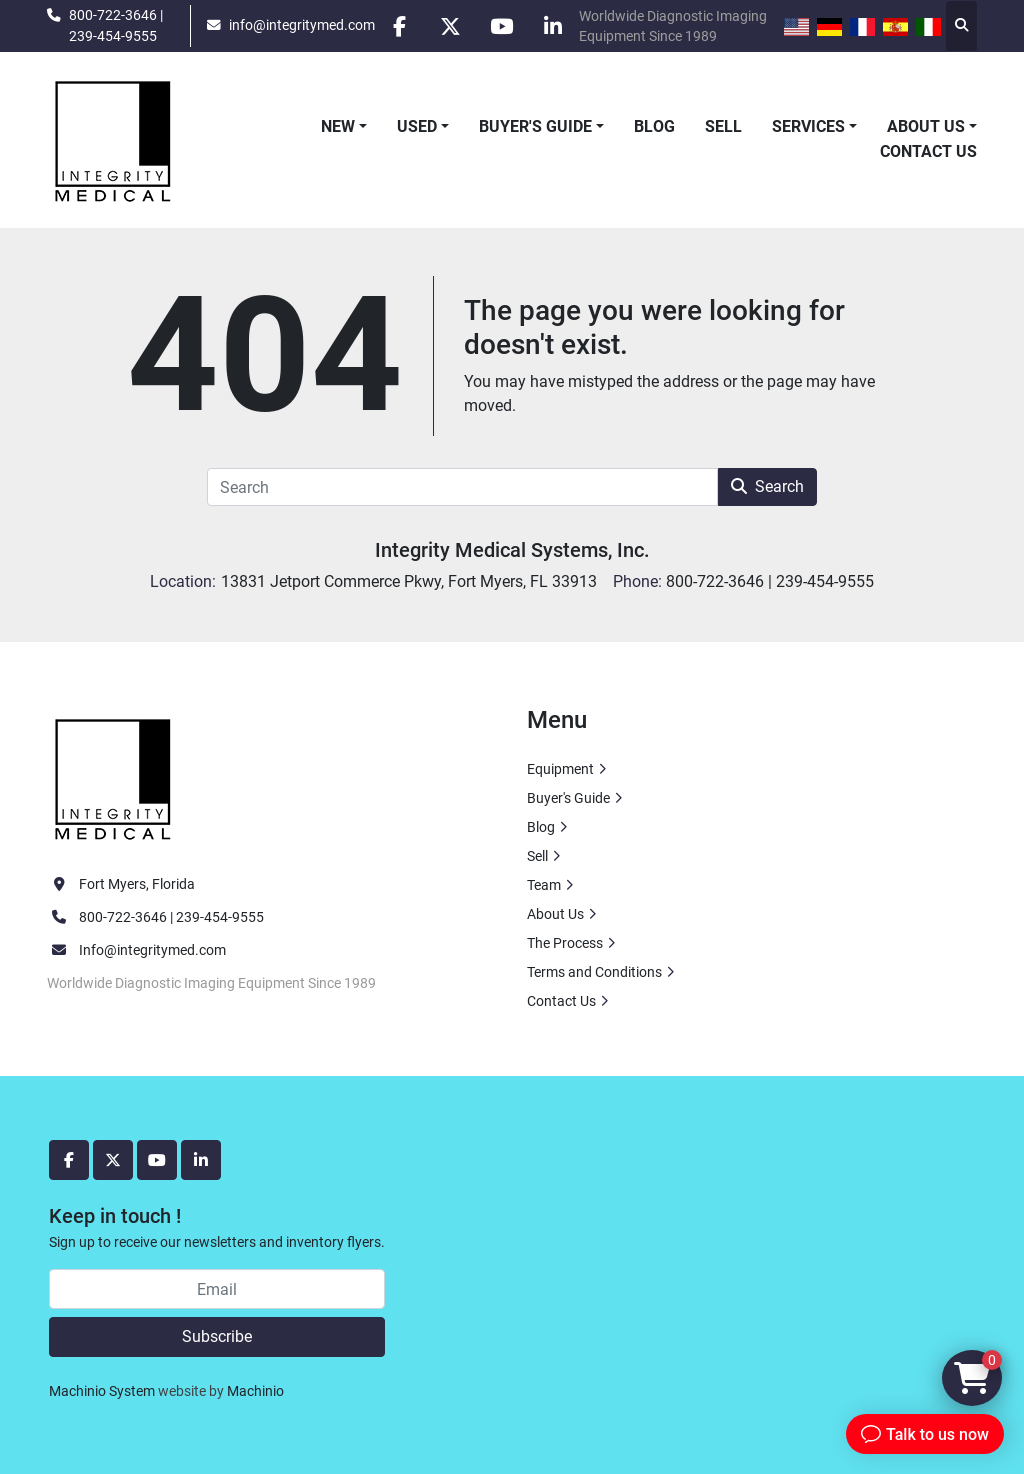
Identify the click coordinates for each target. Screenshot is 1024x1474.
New (338, 126)
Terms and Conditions (594, 972)
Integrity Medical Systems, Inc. (512, 550)
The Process (565, 943)
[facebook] (400, 26)
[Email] (217, 1289)
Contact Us (928, 151)
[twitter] (451, 26)
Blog (654, 126)
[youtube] (502, 26)
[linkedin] (553, 26)
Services (808, 126)
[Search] (462, 487)
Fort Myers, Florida (137, 884)
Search (767, 486)
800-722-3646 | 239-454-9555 (116, 25)
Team (544, 885)
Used (417, 126)
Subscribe (217, 1336)
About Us (926, 126)
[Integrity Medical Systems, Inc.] (114, 777)
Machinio (255, 1391)
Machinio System (102, 1391)
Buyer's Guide (535, 126)
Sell (723, 126)
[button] (344, 127)
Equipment (560, 769)
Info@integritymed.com (152, 950)
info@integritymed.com (302, 25)
